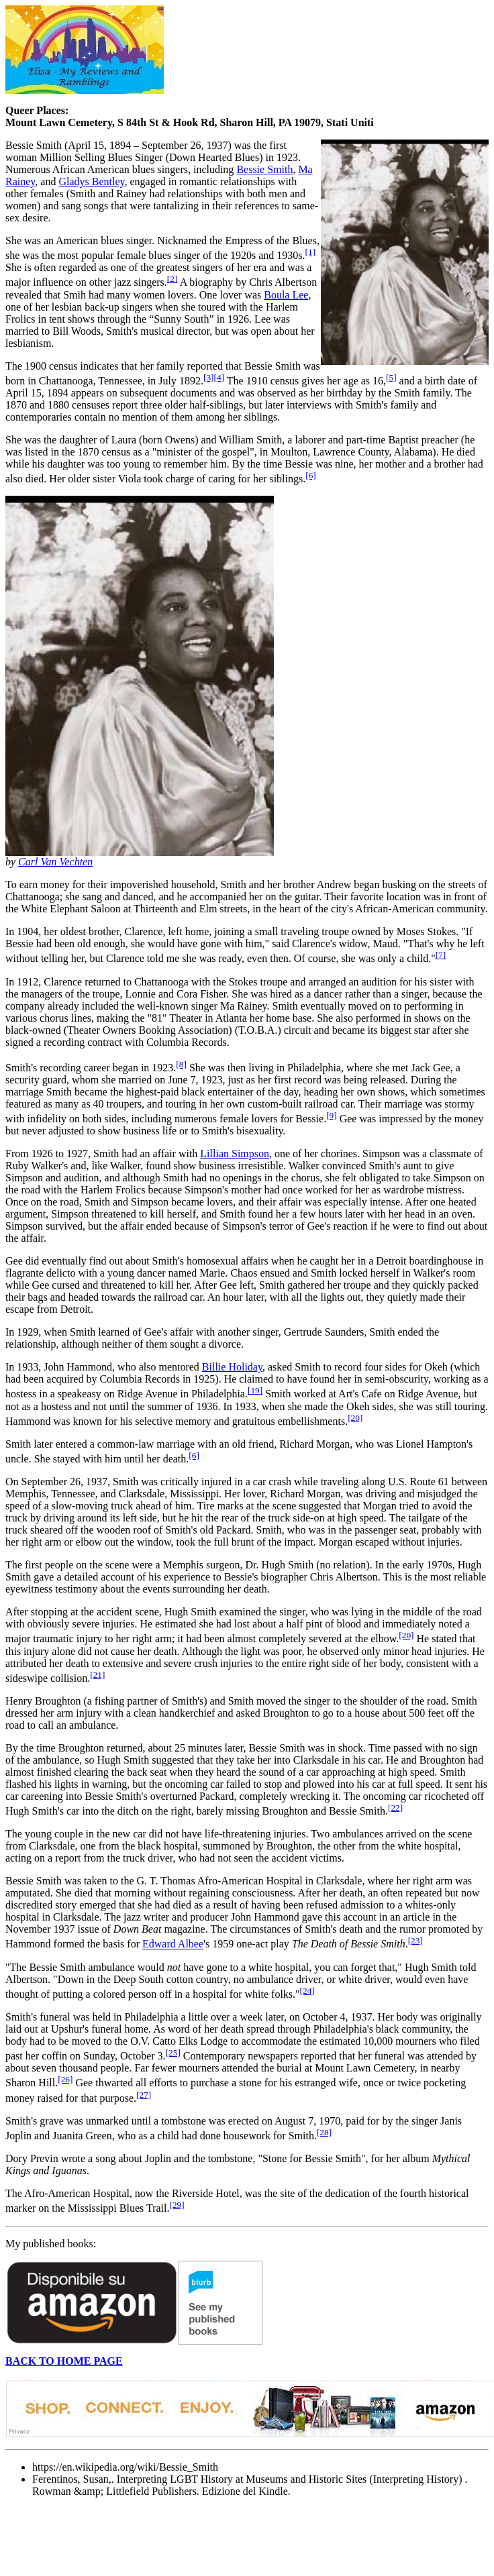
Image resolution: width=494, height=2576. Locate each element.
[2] (172, 279)
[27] (143, 2095)
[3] (208, 377)
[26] (65, 2079)
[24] (307, 1991)
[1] (310, 252)
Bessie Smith (264, 169)
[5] (391, 377)
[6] (310, 475)
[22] (395, 1808)
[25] (173, 2052)
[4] (219, 377)
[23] (415, 1940)
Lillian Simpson (234, 1153)
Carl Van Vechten (55, 861)
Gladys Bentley (91, 181)
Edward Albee (172, 1944)
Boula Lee (286, 295)
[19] (255, 1390)
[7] (441, 955)
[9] (331, 1115)
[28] (324, 2132)
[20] (355, 1418)
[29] (176, 2205)
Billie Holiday (232, 1367)
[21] (97, 1675)
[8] (181, 1064)
